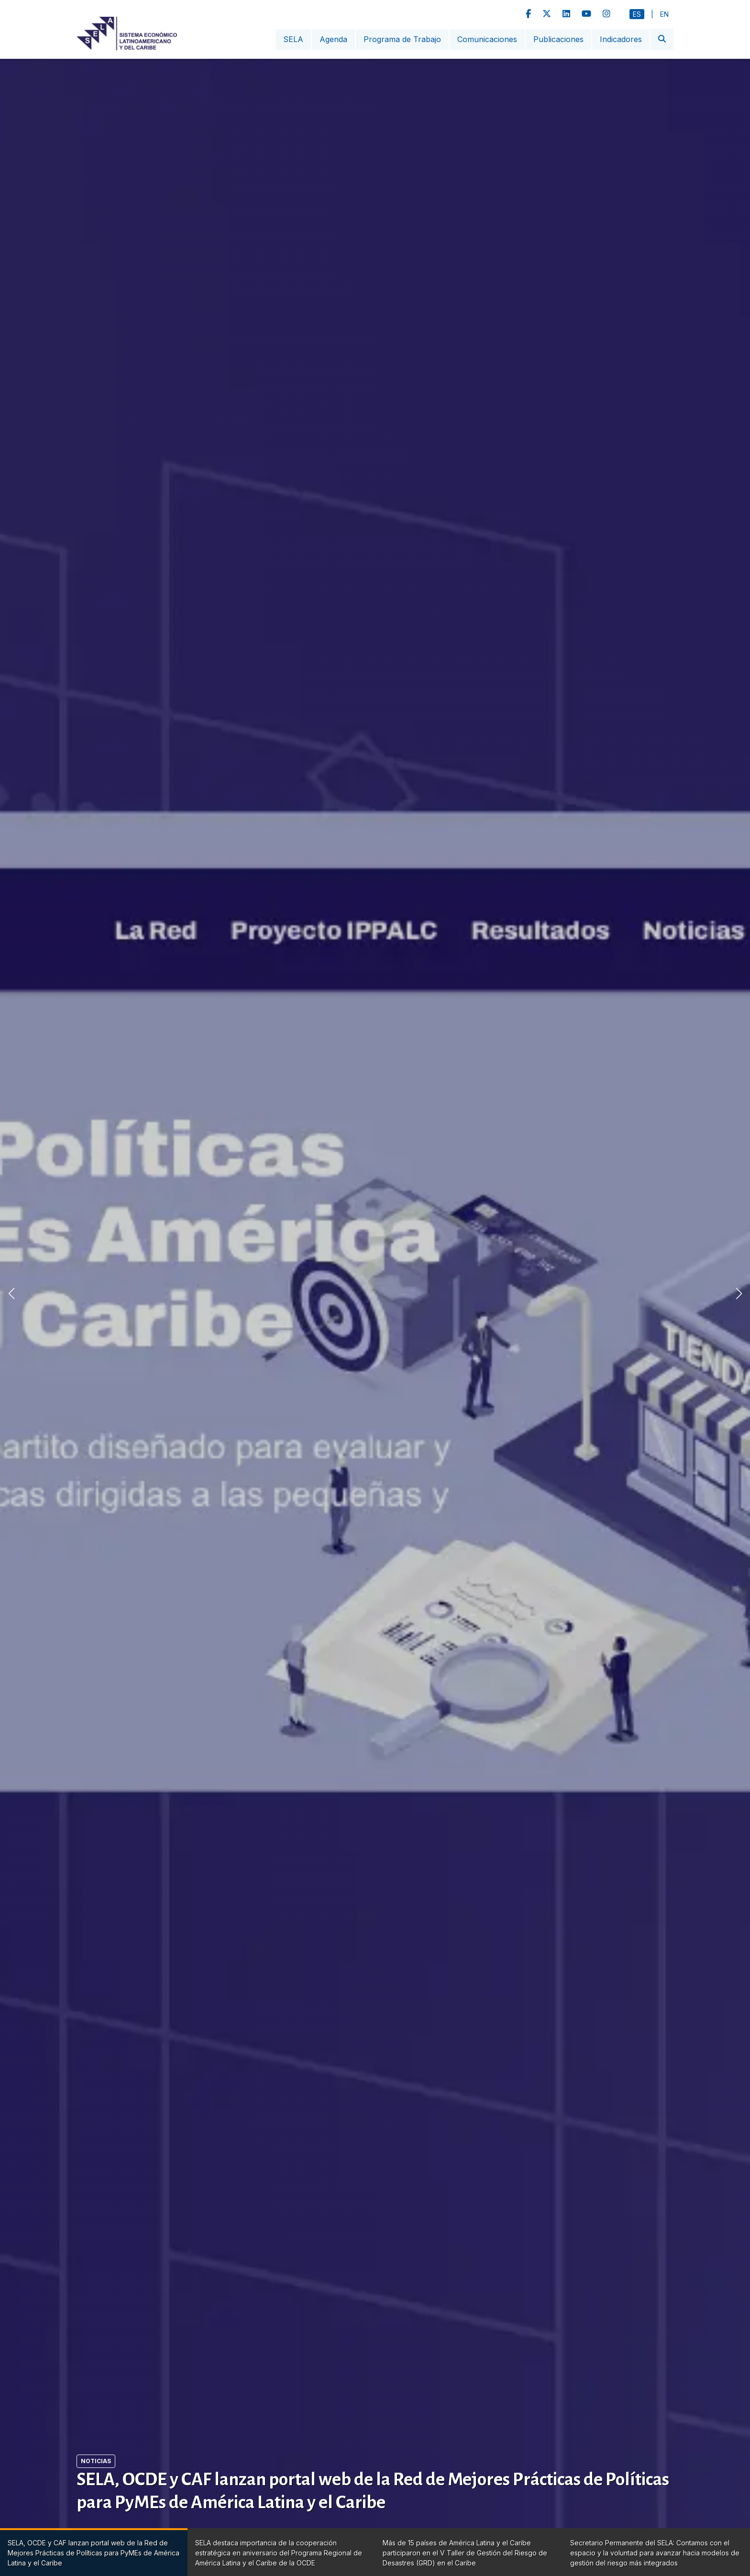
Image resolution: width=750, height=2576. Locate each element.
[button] (738, 1293)
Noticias (96, 2461)
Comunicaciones (487, 39)
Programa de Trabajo (402, 39)
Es (637, 14)
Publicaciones (558, 39)
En (664, 14)
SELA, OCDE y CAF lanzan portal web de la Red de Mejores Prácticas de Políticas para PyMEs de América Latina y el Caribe (373, 2491)
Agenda (333, 39)
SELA (293, 39)
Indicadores (621, 39)
